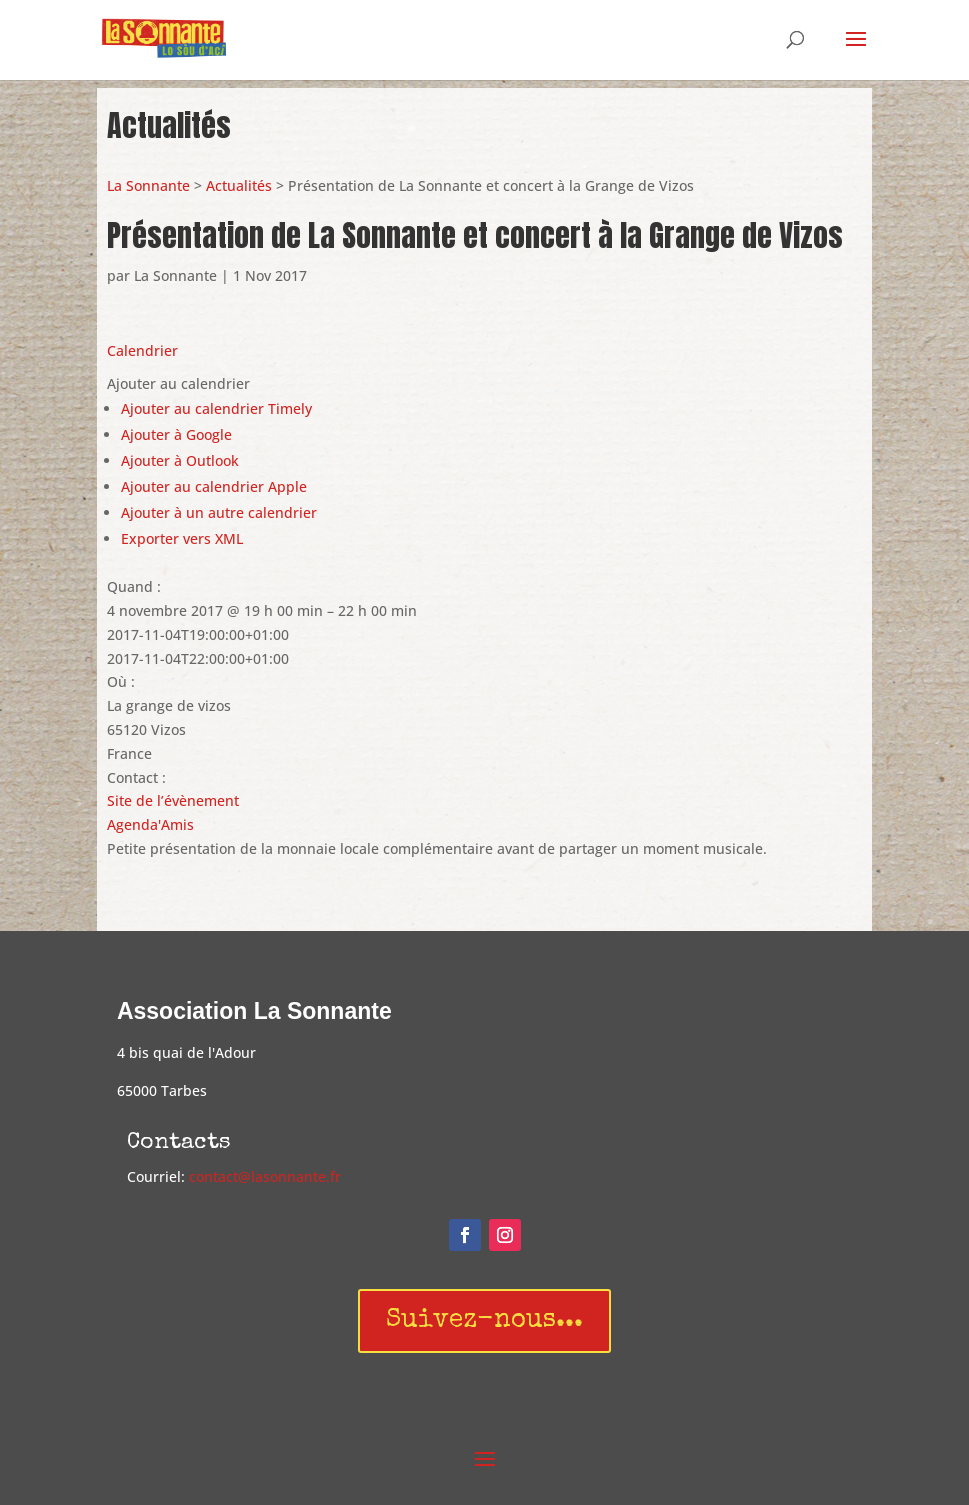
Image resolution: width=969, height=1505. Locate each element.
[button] (178, 383)
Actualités (239, 185)
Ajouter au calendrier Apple (214, 486)
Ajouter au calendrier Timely (216, 408)
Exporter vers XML (182, 538)
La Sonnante (148, 185)
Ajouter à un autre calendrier (219, 512)
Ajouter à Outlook (180, 460)
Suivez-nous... (484, 1321)
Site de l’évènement (173, 800)
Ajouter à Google (176, 434)
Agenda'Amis (150, 824)
